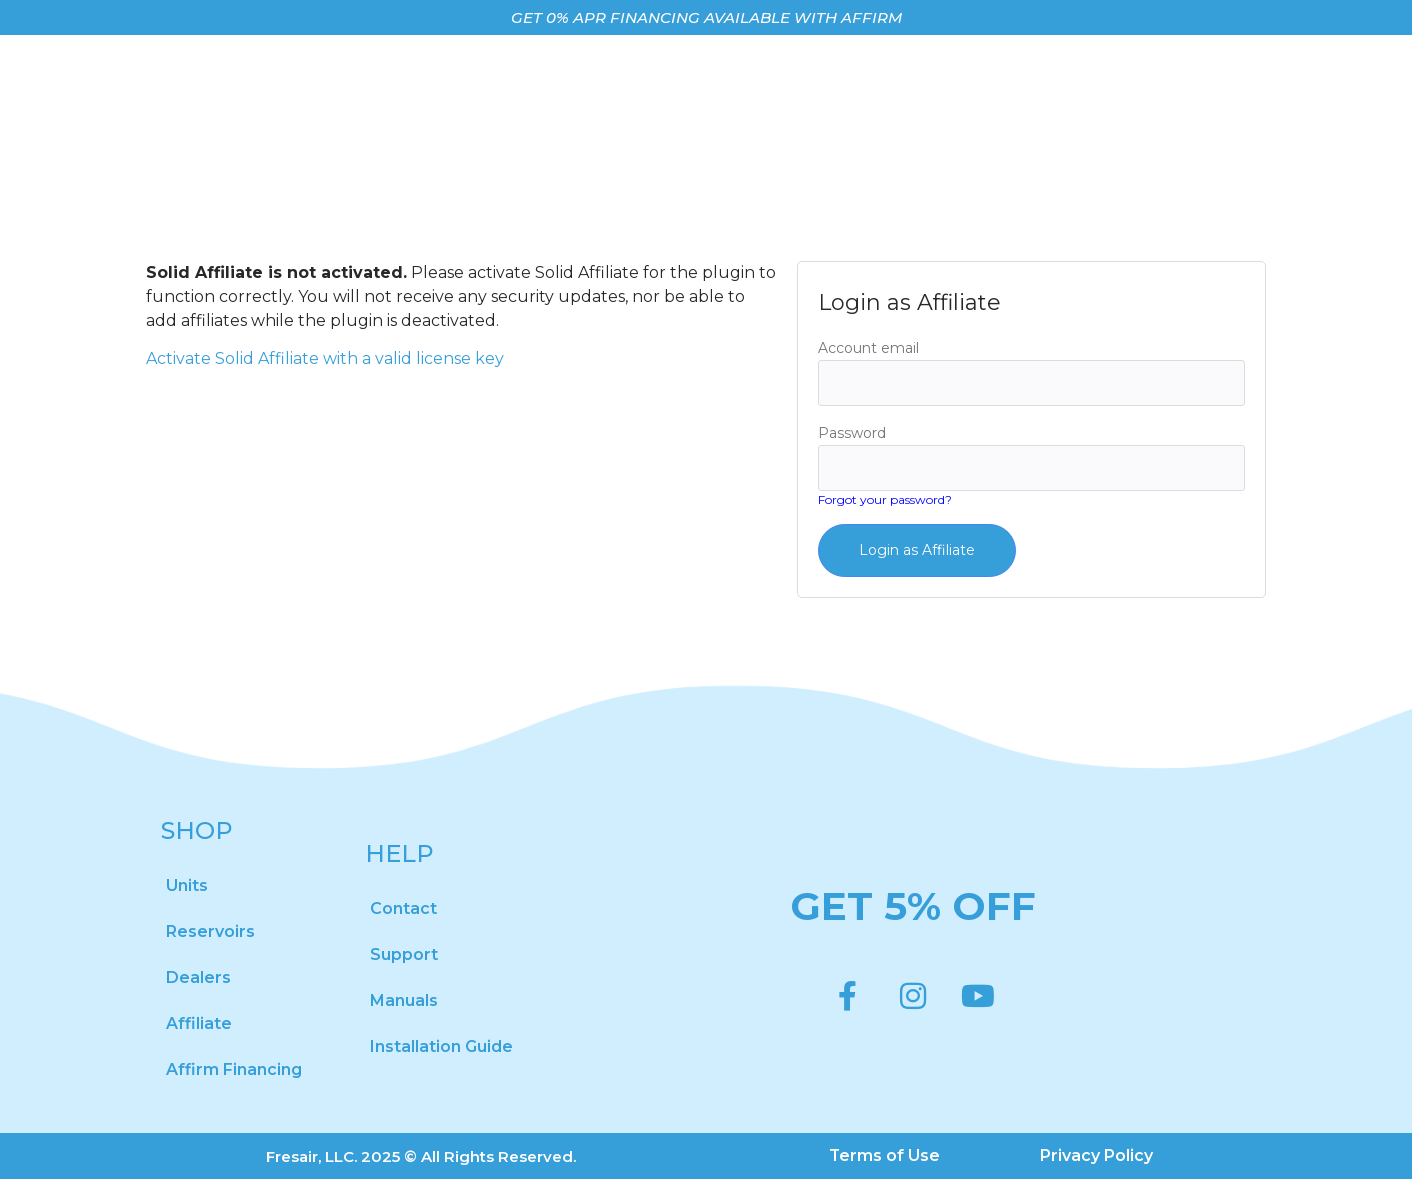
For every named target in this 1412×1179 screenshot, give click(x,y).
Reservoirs (210, 931)
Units (187, 885)
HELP (399, 853)
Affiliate (199, 1023)
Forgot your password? (885, 499)
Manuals (404, 1000)
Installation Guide (441, 1046)
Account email (868, 348)
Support (404, 954)
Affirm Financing (234, 1069)
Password (852, 433)
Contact (403, 908)
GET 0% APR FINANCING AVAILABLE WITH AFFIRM (706, 17)
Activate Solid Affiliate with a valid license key (325, 358)
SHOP (197, 830)
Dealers (198, 977)
